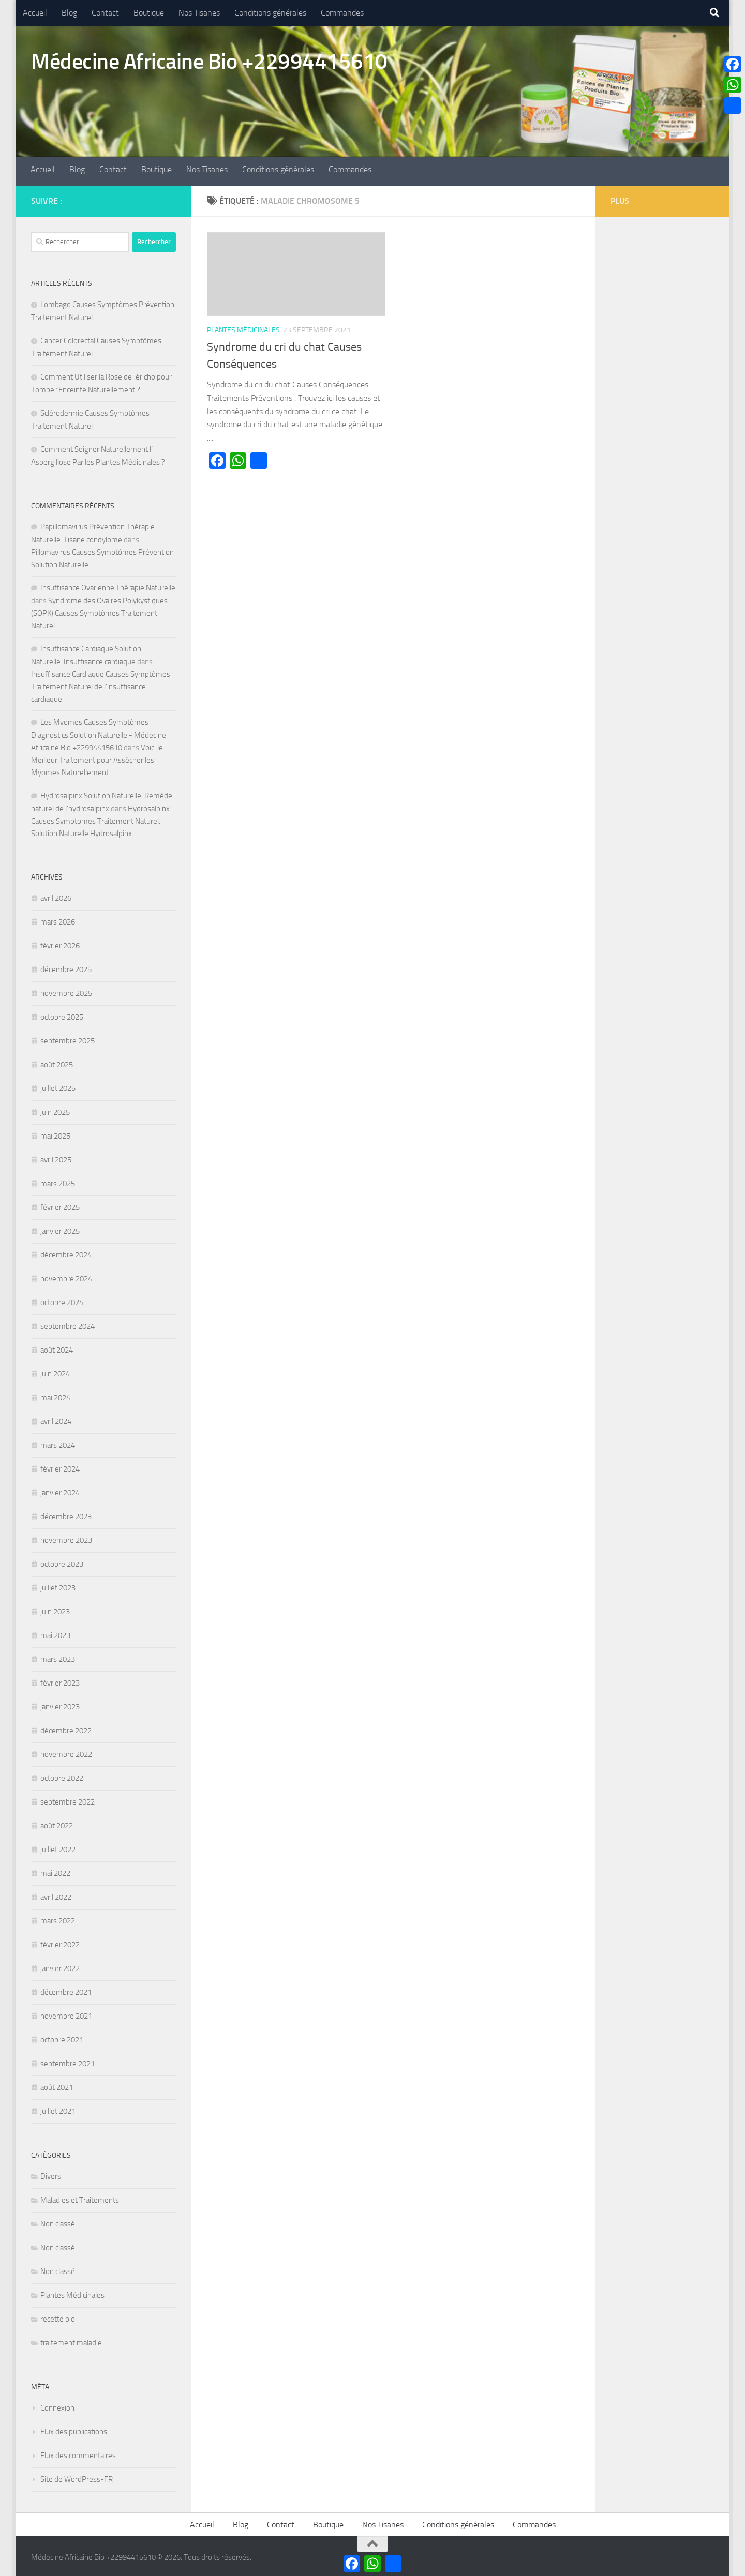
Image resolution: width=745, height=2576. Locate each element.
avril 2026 (55, 895)
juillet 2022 (58, 1846)
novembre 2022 (66, 1751)
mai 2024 (55, 1394)
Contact (105, 13)
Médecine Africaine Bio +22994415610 (209, 61)
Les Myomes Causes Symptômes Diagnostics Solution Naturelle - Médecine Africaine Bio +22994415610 (98, 732)
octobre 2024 (61, 1299)
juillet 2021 (58, 2108)
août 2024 (56, 1347)
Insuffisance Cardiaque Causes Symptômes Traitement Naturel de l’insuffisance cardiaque (100, 683)
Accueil (35, 13)
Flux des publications (73, 2428)
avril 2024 (55, 1418)
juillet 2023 (58, 1584)
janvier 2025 (60, 1228)
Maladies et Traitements (79, 2197)
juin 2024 (55, 1370)
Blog (69, 13)
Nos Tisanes (199, 13)
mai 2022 (55, 1870)
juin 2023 (55, 1608)
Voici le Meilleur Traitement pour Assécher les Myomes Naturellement (97, 757)
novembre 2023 (66, 1537)
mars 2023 (57, 1656)
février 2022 (60, 1941)
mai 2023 (55, 1632)
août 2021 (56, 2084)
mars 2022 (57, 1917)
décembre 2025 (66, 966)
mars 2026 (57, 918)
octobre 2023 (61, 1561)
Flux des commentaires (78, 2452)
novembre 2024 (66, 1275)
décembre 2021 (66, 1989)
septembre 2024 (67, 1323)
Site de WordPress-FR (76, 2476)
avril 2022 (55, 1894)
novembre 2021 (66, 2013)
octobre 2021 (61, 2036)
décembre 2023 (66, 1513)
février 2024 (60, 1466)
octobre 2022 (61, 1775)
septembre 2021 (67, 2060)
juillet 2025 (58, 1085)
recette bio (57, 2316)
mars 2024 (57, 1442)
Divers (50, 2173)
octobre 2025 (61, 1014)
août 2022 (56, 1822)
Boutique (148, 13)
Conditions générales (270, 13)
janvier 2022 (60, 1965)
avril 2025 (55, 1156)
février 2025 (60, 1204)
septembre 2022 (67, 1799)
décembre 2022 (66, 1727)
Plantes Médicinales (243, 327)
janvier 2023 (60, 1703)
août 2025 (56, 1061)
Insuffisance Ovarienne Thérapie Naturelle (107, 584)
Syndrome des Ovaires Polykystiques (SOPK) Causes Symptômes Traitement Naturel (99, 610)
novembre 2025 (66, 990)
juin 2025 (55, 1109)
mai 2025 (55, 1133)
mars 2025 (57, 1180)
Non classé (57, 2220)
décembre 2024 (66, 1251)
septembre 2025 (67, 1037)
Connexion (57, 2405)
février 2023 (60, 1680)
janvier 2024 (60, 1489)
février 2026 (60, 942)
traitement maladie (71, 2339)
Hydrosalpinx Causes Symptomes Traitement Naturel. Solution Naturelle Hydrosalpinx (100, 818)
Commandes (342, 13)
